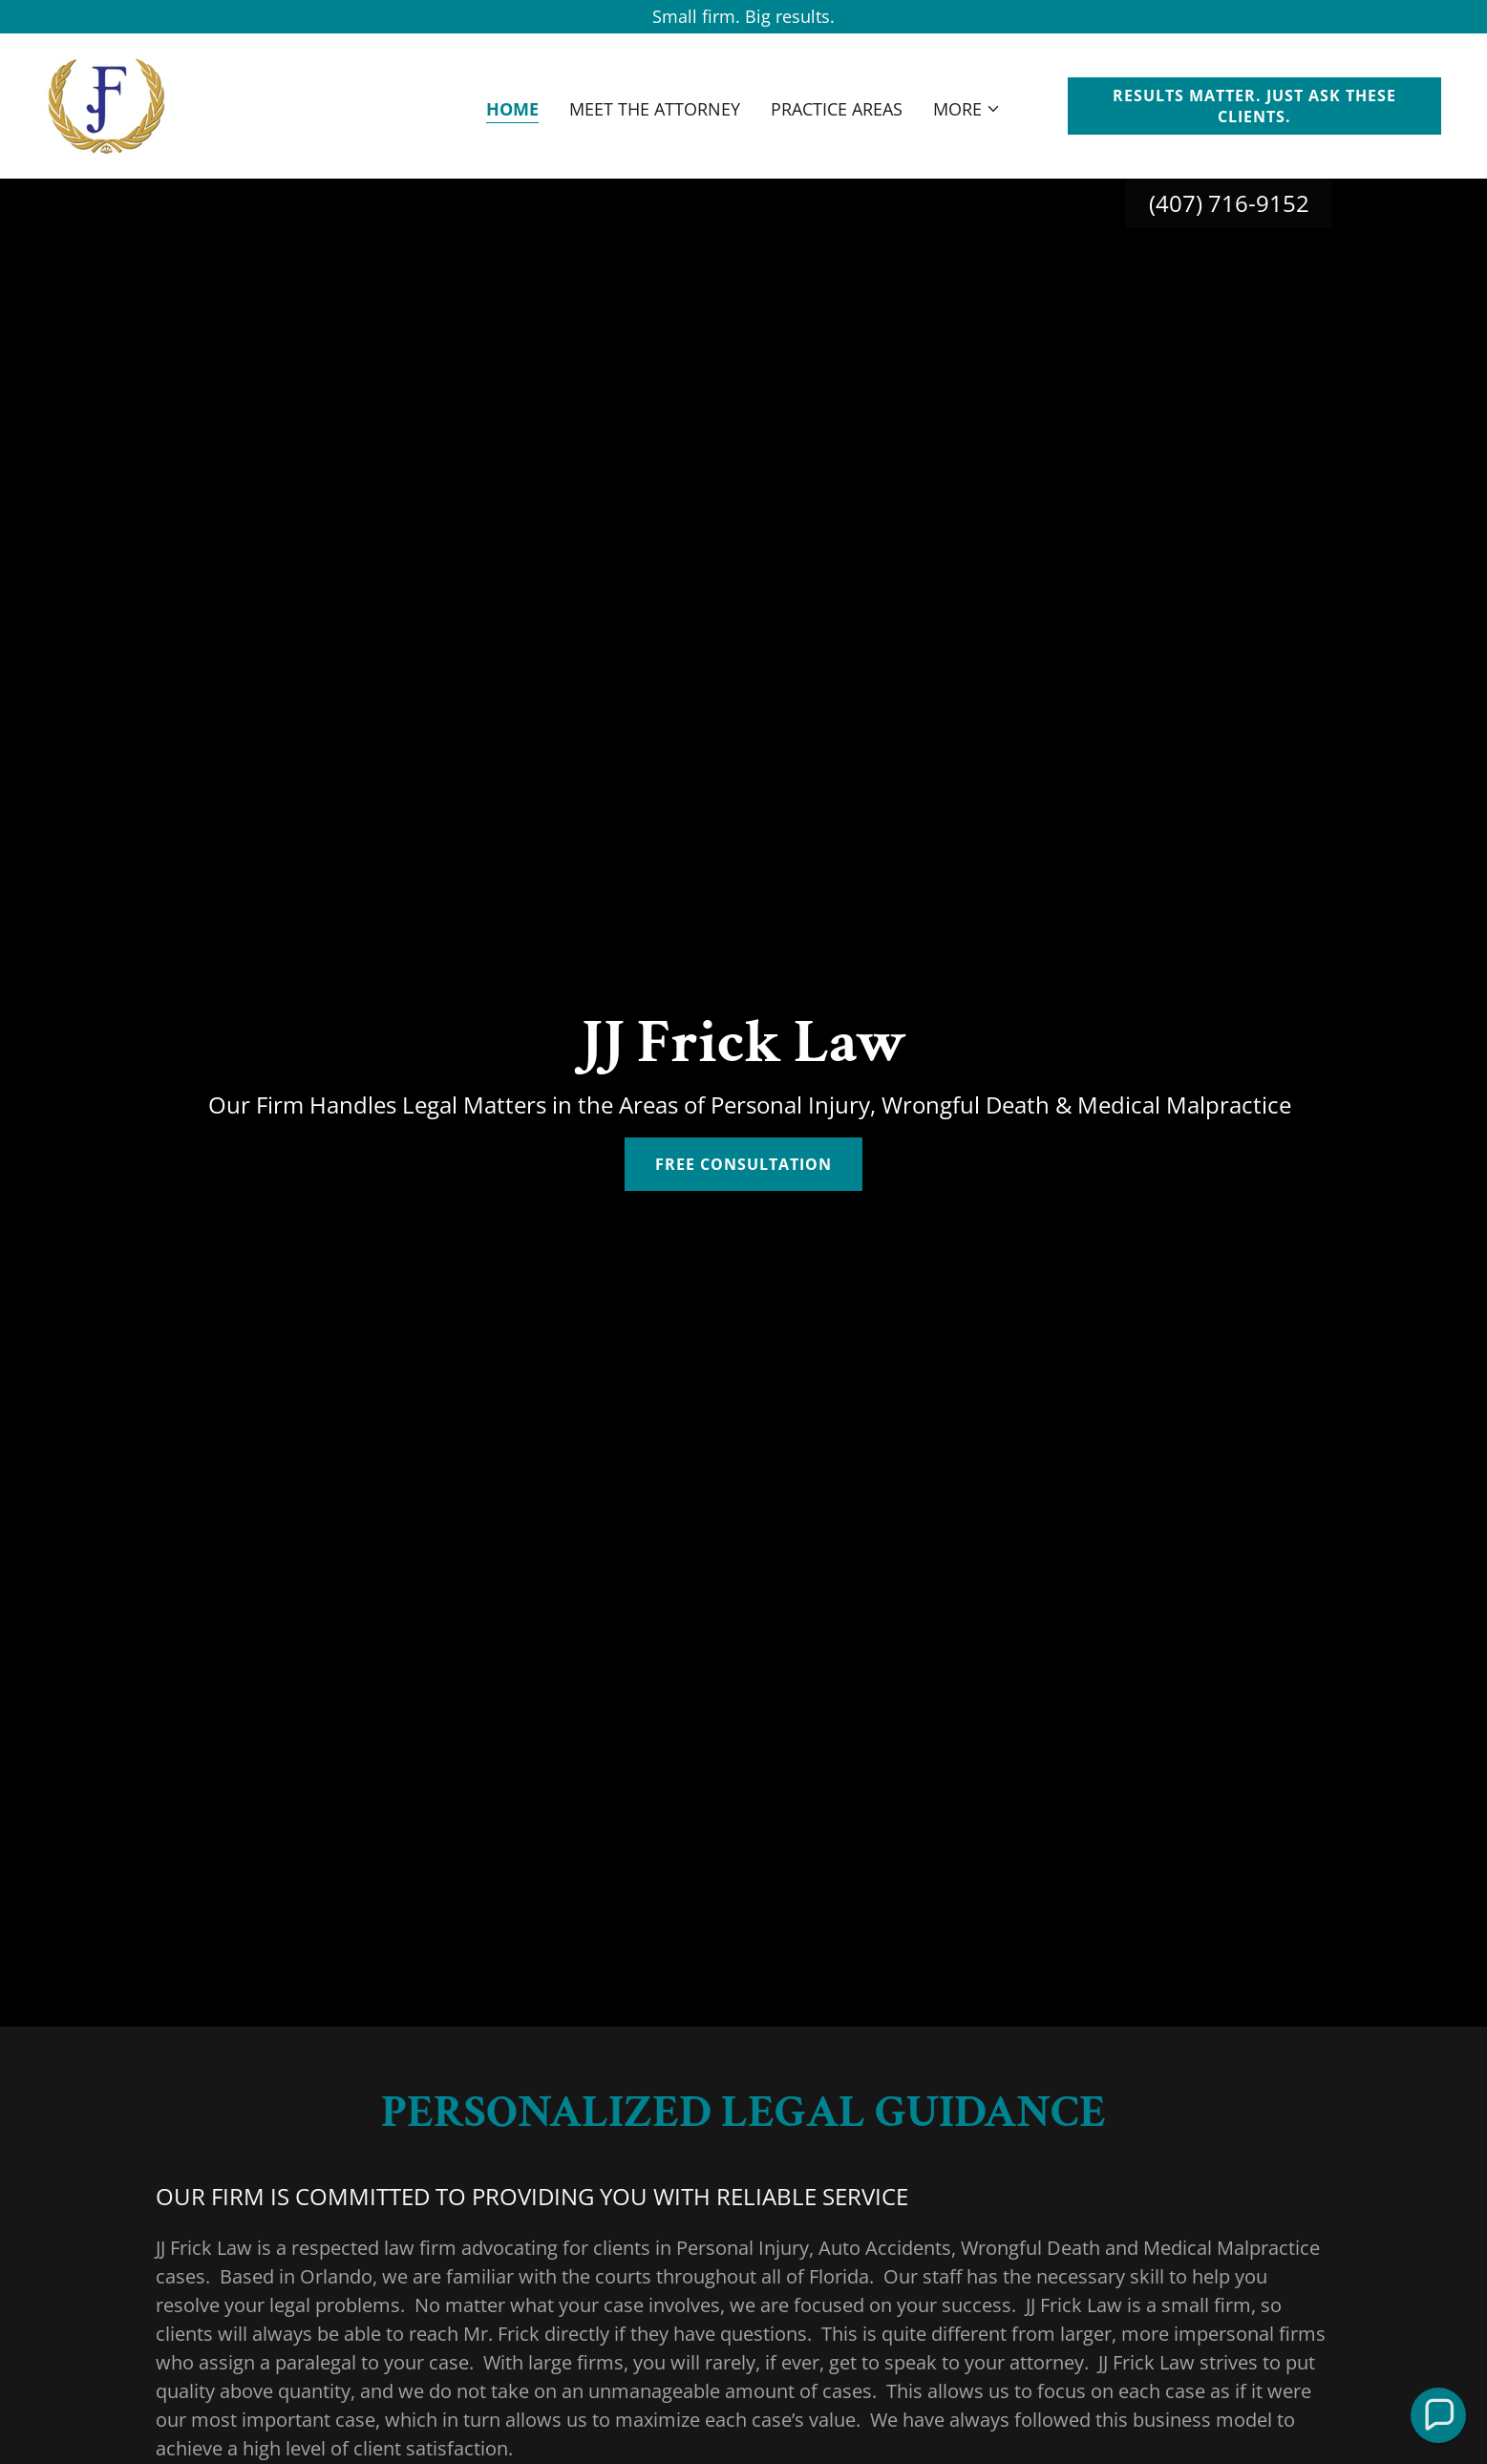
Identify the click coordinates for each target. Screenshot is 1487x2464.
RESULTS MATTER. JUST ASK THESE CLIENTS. (1254, 106)
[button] (967, 108)
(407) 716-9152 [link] (1229, 203)
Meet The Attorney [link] (654, 108)
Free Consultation (743, 1164)
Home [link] (512, 108)
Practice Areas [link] (837, 108)
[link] (106, 104)
